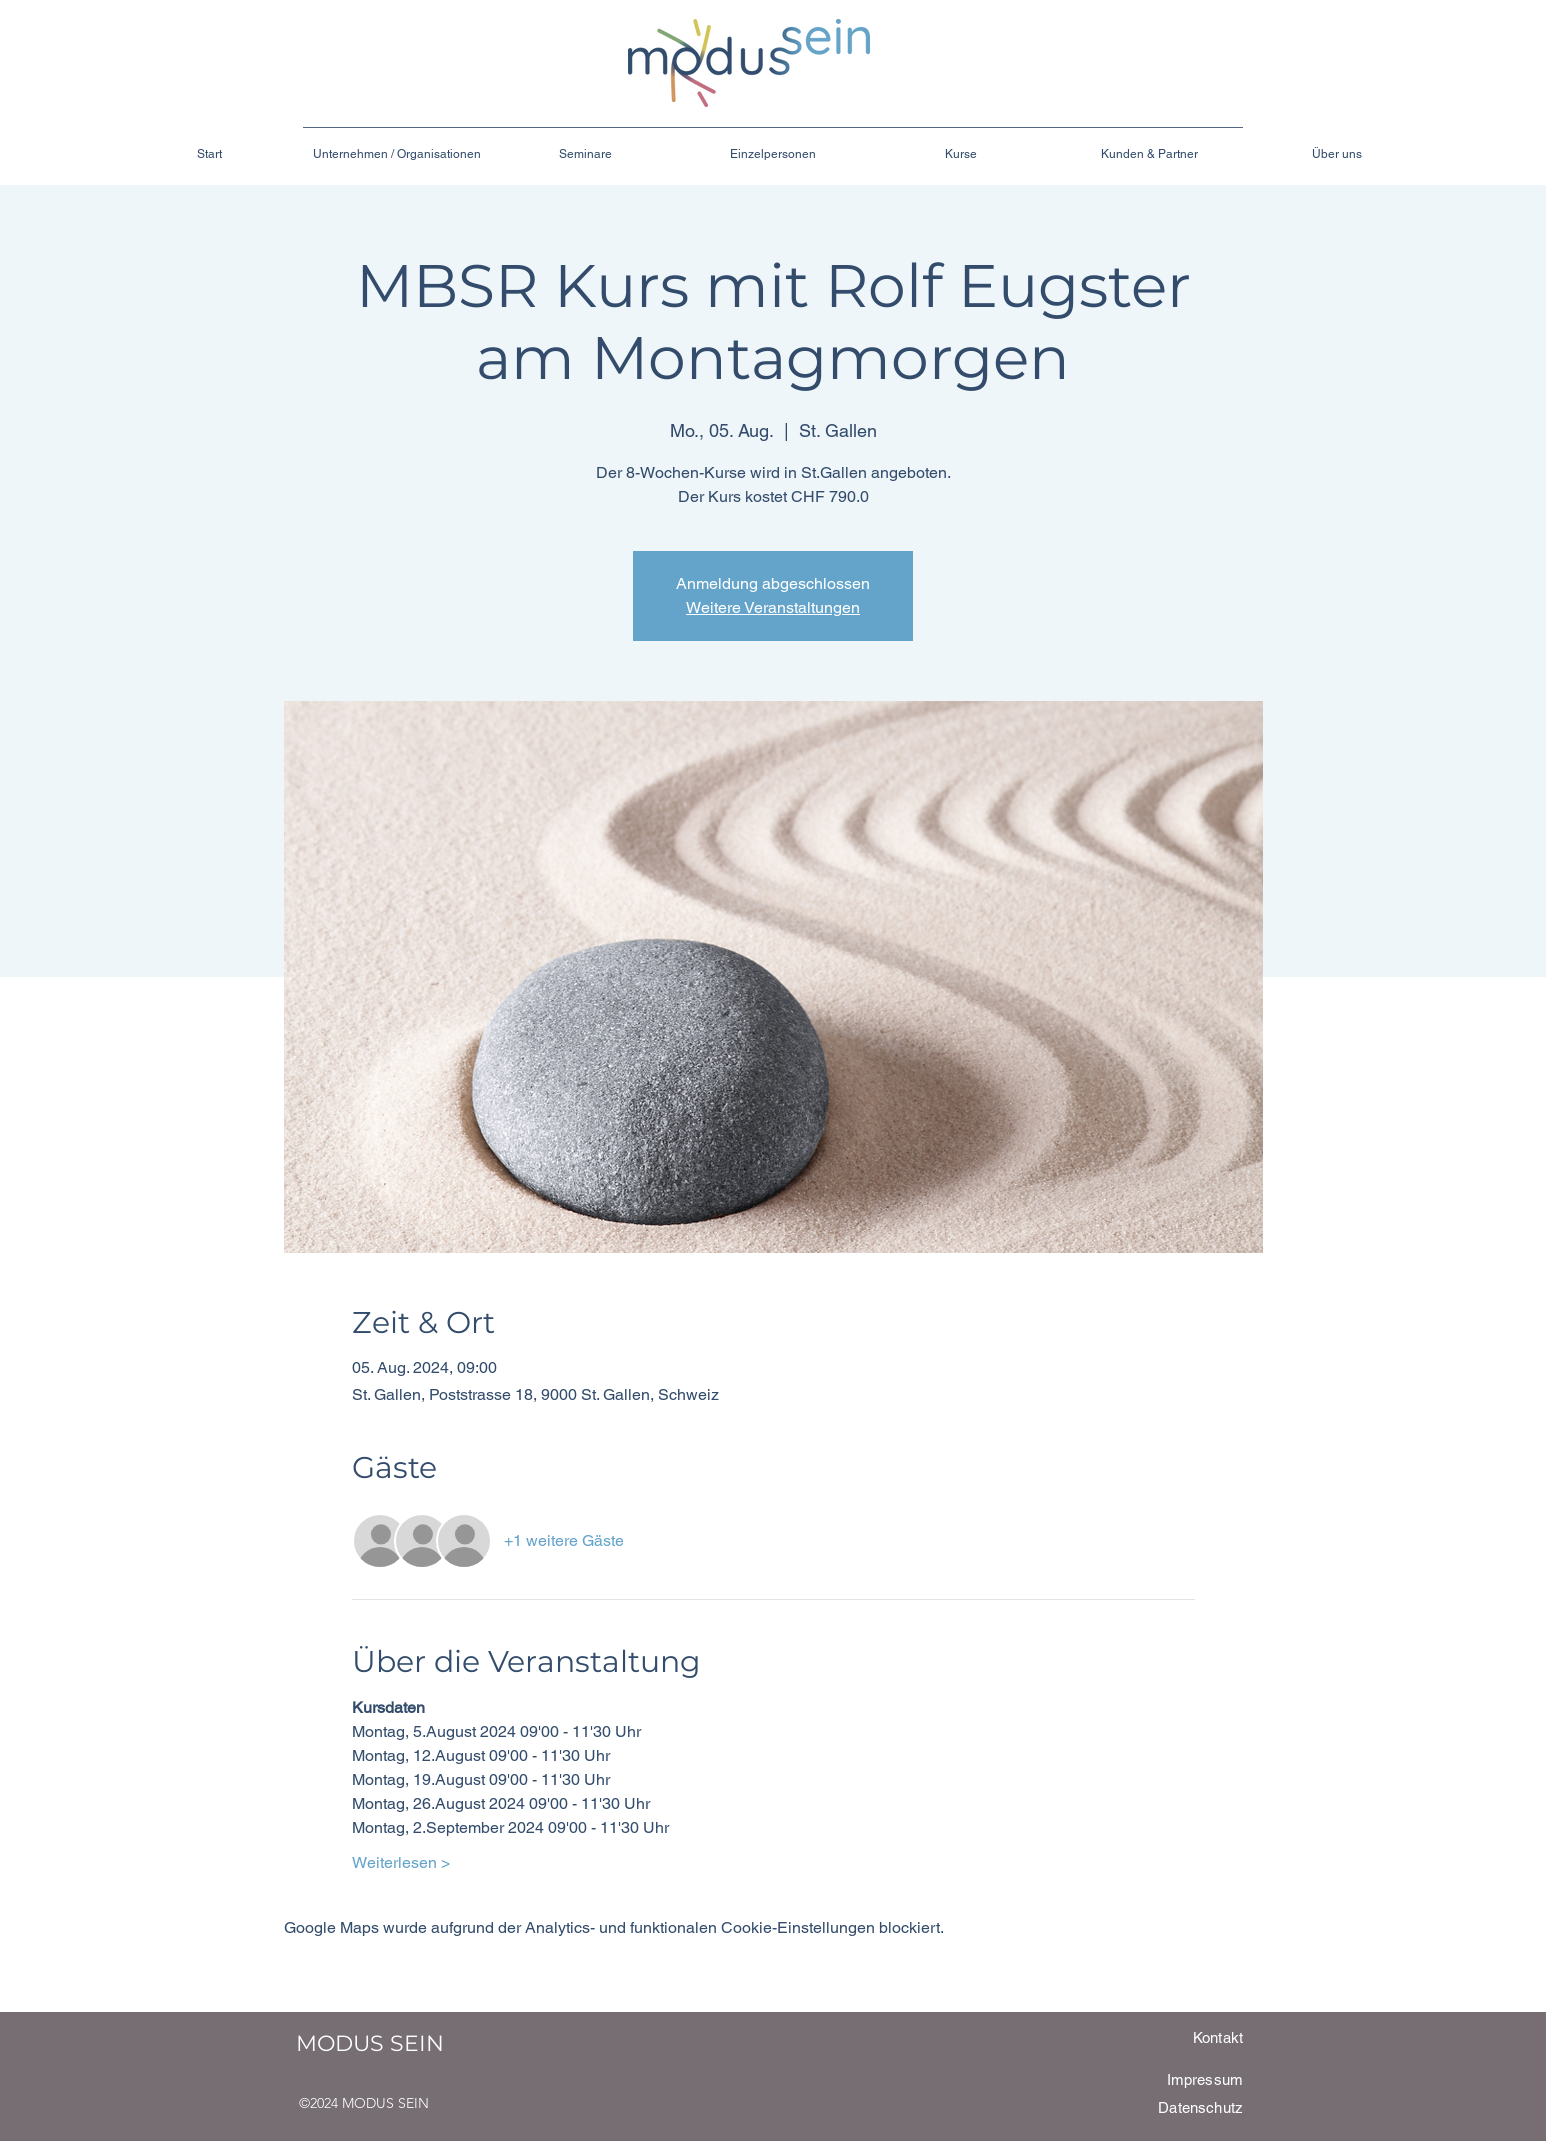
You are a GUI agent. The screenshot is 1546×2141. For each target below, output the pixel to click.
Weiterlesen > (401, 1862)
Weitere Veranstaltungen (773, 607)
